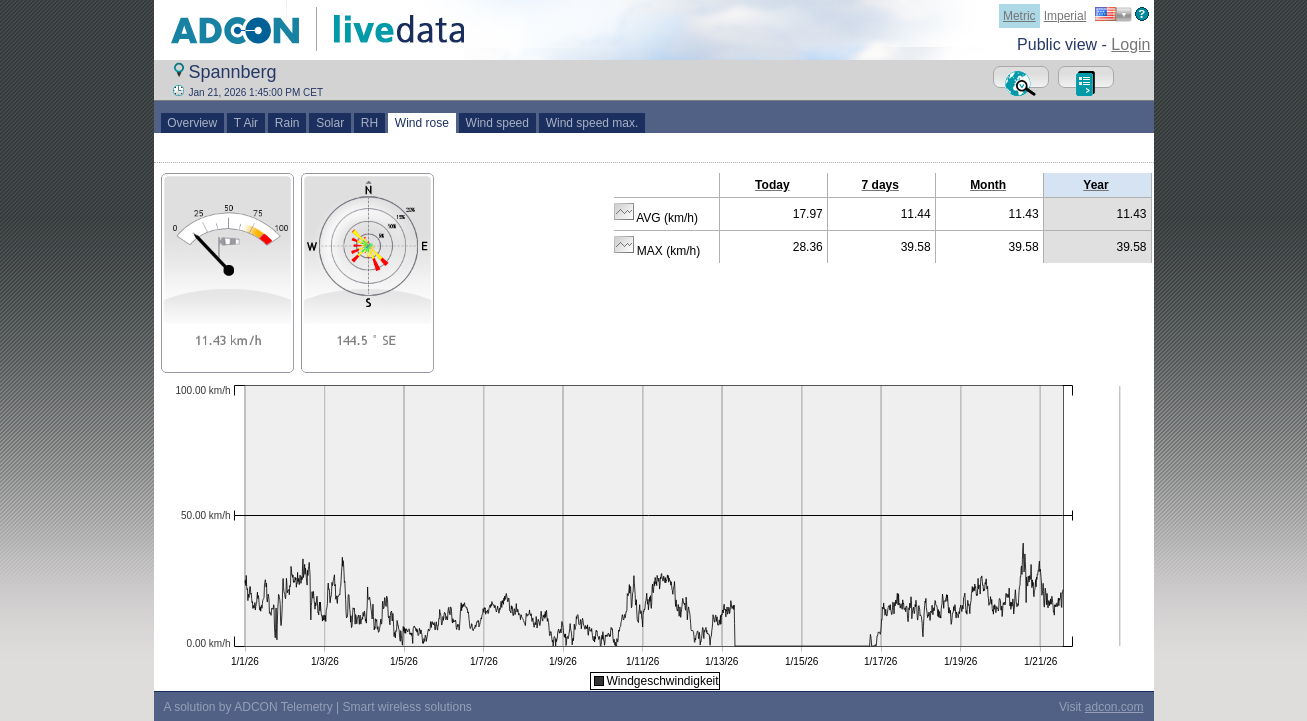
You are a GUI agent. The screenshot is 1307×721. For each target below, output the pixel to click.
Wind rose (421, 123)
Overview (192, 123)
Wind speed (497, 123)
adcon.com (1114, 707)
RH (369, 123)
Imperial (1065, 16)
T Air (246, 123)
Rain (287, 123)
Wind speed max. (592, 123)
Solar (329, 123)
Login (1130, 44)
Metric (1019, 16)
